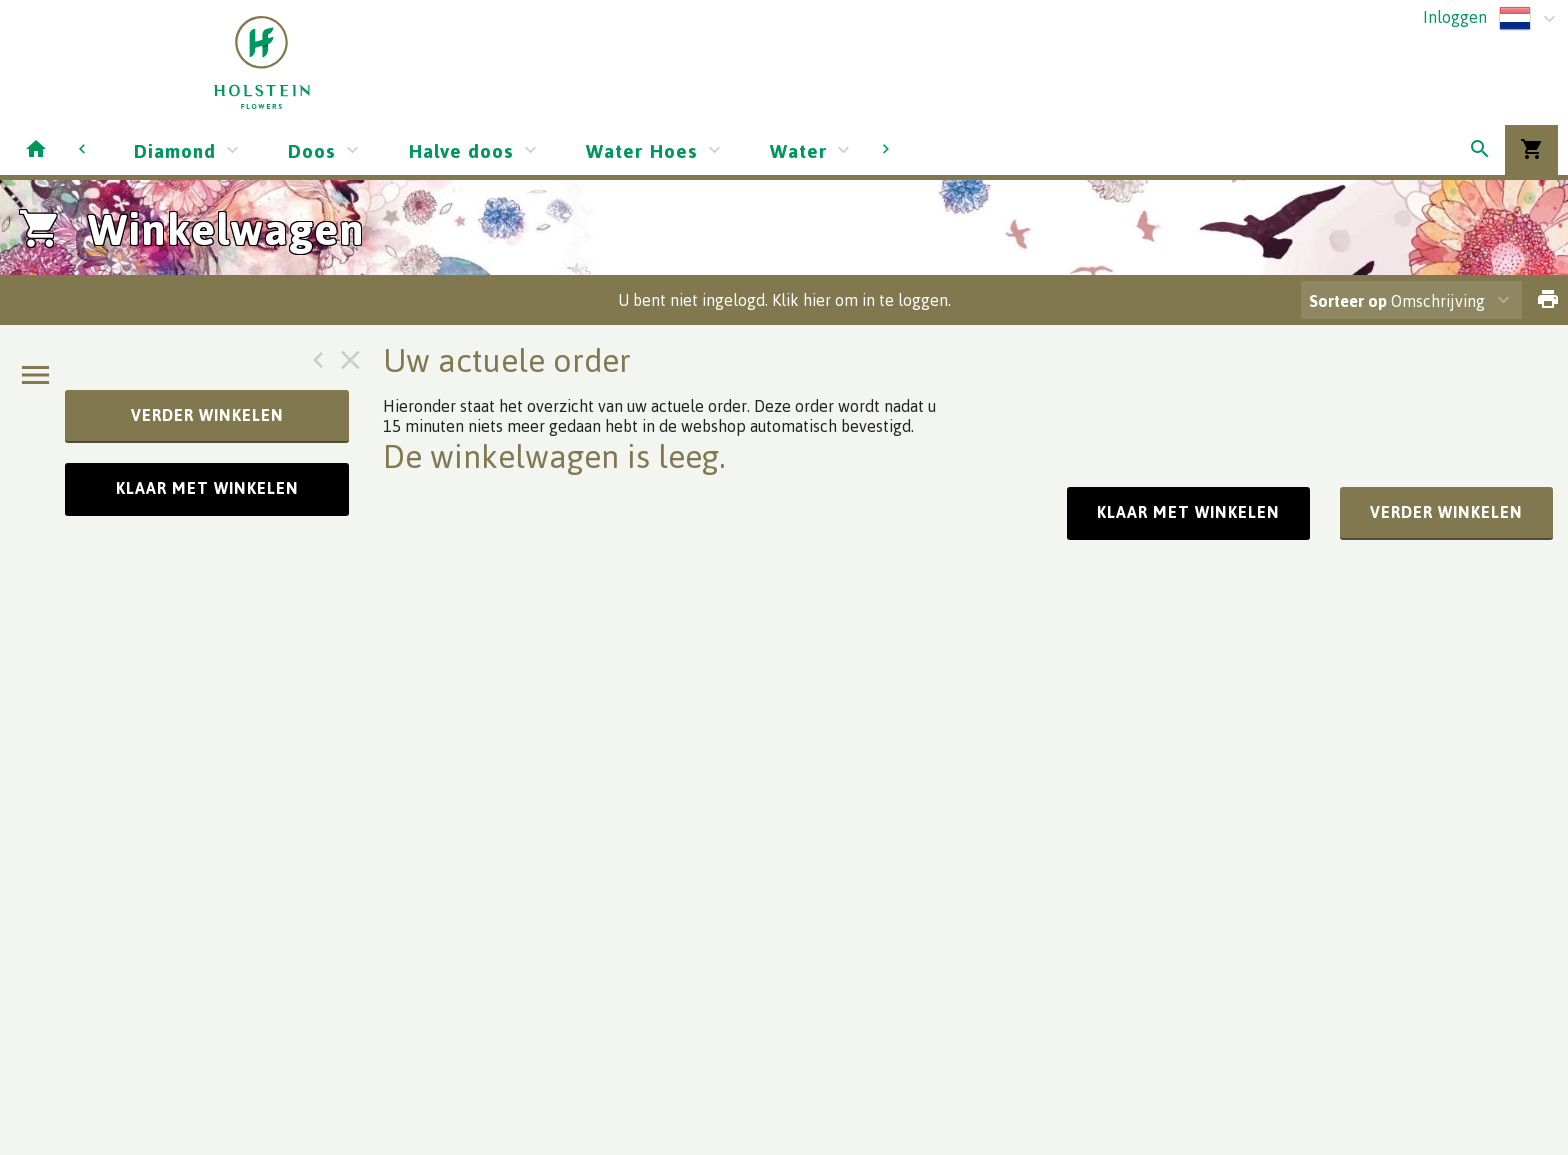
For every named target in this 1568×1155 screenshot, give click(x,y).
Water (798, 150)
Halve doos (461, 150)
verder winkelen (207, 415)
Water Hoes (642, 150)
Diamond (175, 150)
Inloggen (1455, 17)
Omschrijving (1397, 301)
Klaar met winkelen (207, 488)
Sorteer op (1348, 301)
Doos (312, 150)
